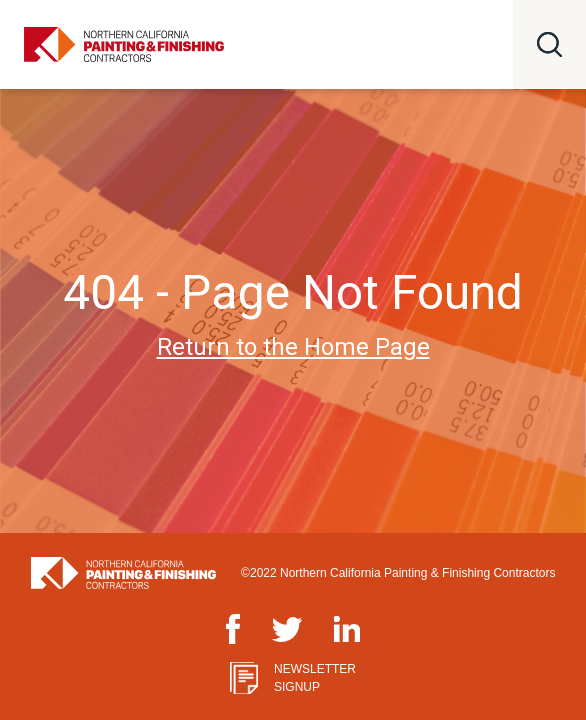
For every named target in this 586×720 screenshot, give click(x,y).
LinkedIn (347, 627)
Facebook (233, 625)
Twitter (287, 628)
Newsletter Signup (315, 678)
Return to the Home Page (293, 347)
